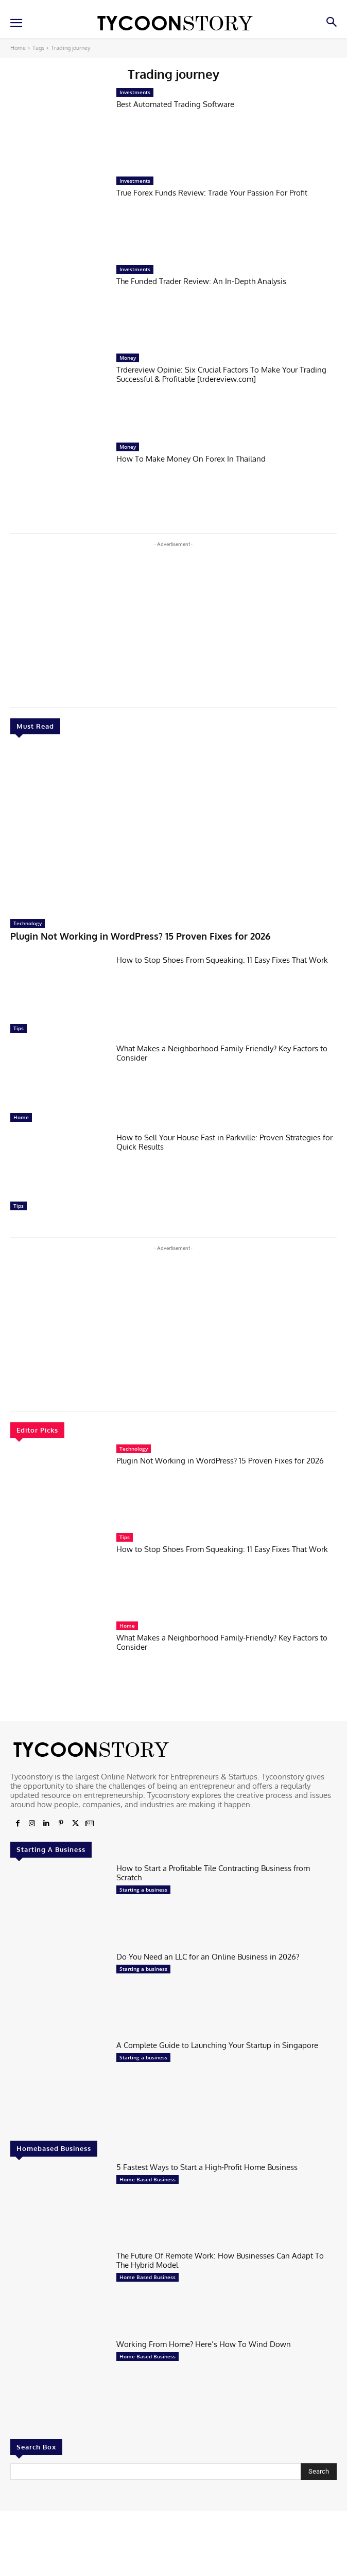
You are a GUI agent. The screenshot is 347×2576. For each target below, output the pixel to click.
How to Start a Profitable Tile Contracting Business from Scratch (213, 1872)
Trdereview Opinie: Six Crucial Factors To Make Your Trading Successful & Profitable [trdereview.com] (221, 374)
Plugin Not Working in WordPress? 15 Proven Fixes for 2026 (140, 936)
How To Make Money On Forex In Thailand (191, 459)
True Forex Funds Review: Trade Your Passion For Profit (211, 193)
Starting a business (143, 1889)
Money (127, 357)
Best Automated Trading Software (175, 104)
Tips (18, 1028)
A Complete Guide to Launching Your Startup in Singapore (217, 2045)
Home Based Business (147, 2179)
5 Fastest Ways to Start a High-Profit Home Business (207, 2167)
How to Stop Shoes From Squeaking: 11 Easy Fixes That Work (222, 960)
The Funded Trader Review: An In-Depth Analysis (201, 281)
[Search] (319, 2471)
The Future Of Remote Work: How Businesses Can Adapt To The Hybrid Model (220, 2260)
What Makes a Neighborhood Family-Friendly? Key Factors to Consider (221, 1053)
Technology (27, 923)
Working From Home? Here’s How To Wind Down (203, 2344)
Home (18, 47)
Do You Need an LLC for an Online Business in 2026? (207, 1957)
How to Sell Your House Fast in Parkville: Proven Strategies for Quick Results (224, 1142)
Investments (134, 92)
